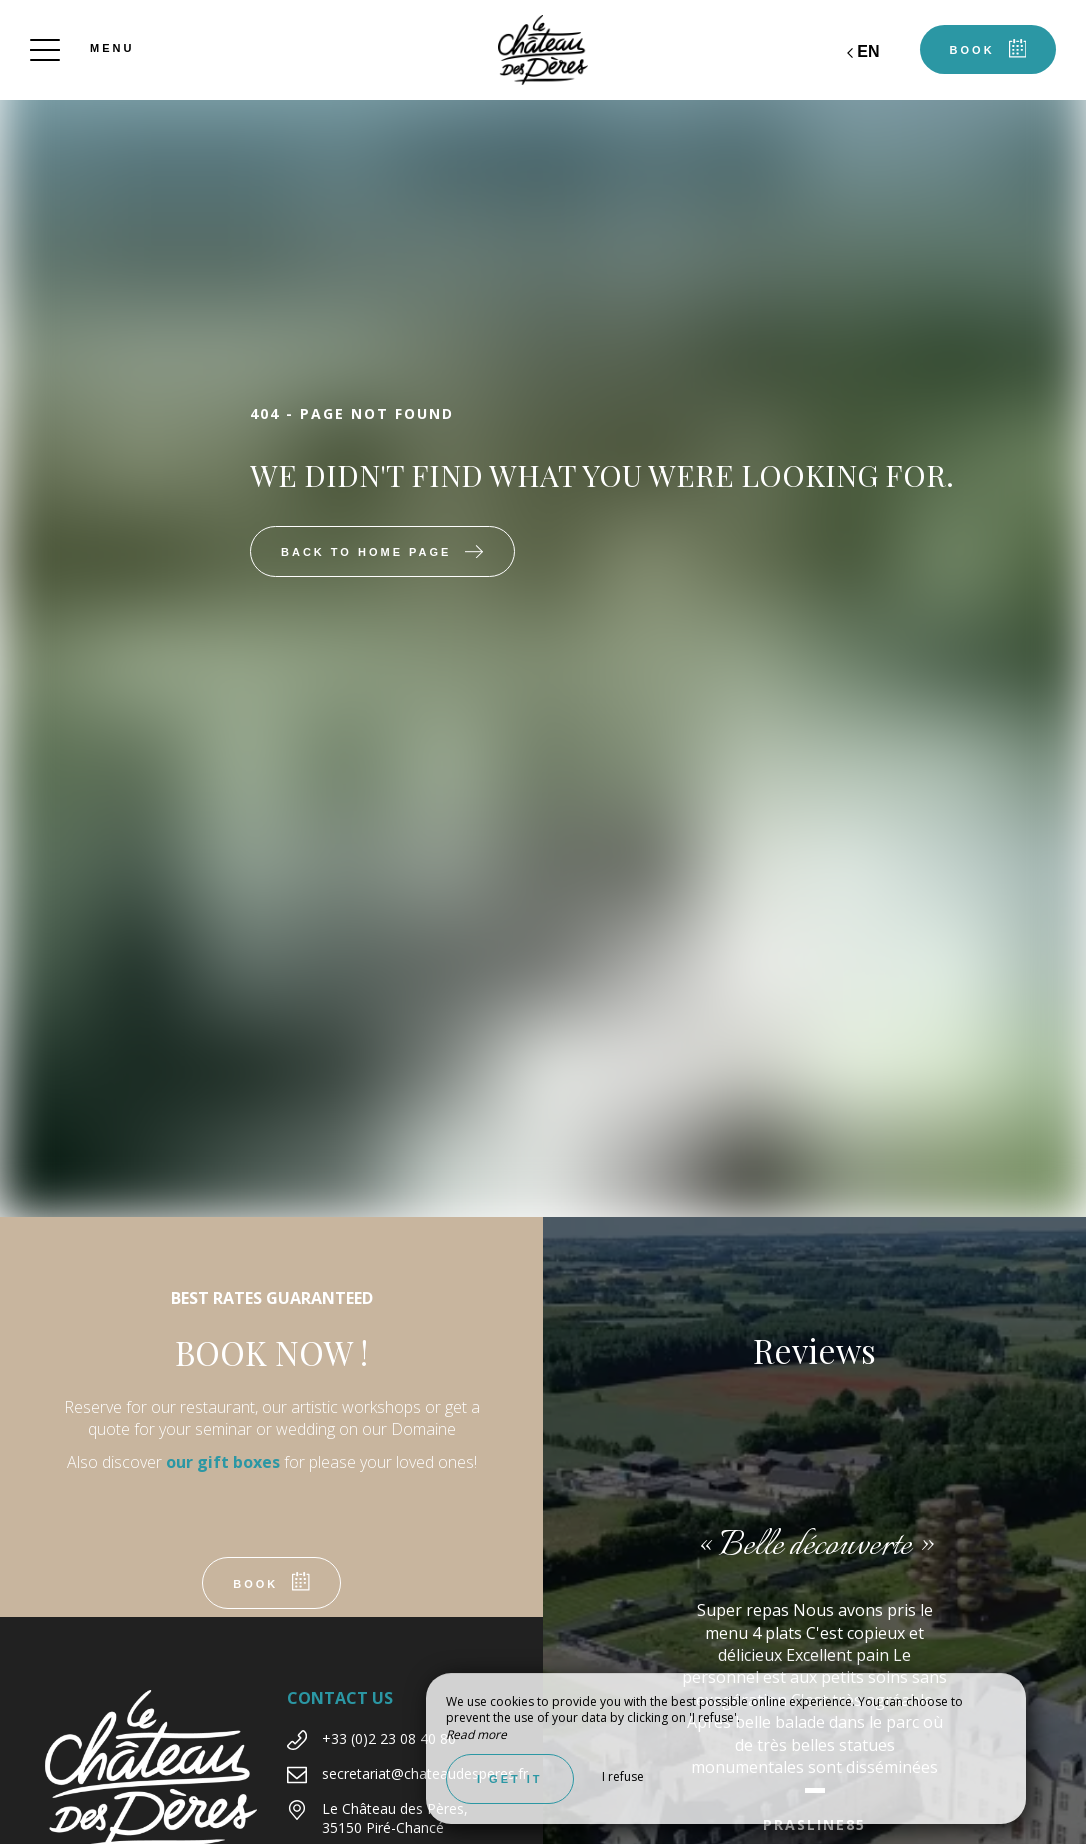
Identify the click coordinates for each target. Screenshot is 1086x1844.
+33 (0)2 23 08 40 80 (389, 1738)
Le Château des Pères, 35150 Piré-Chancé (395, 1818)
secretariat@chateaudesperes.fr (425, 1773)
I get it (510, 1779)
